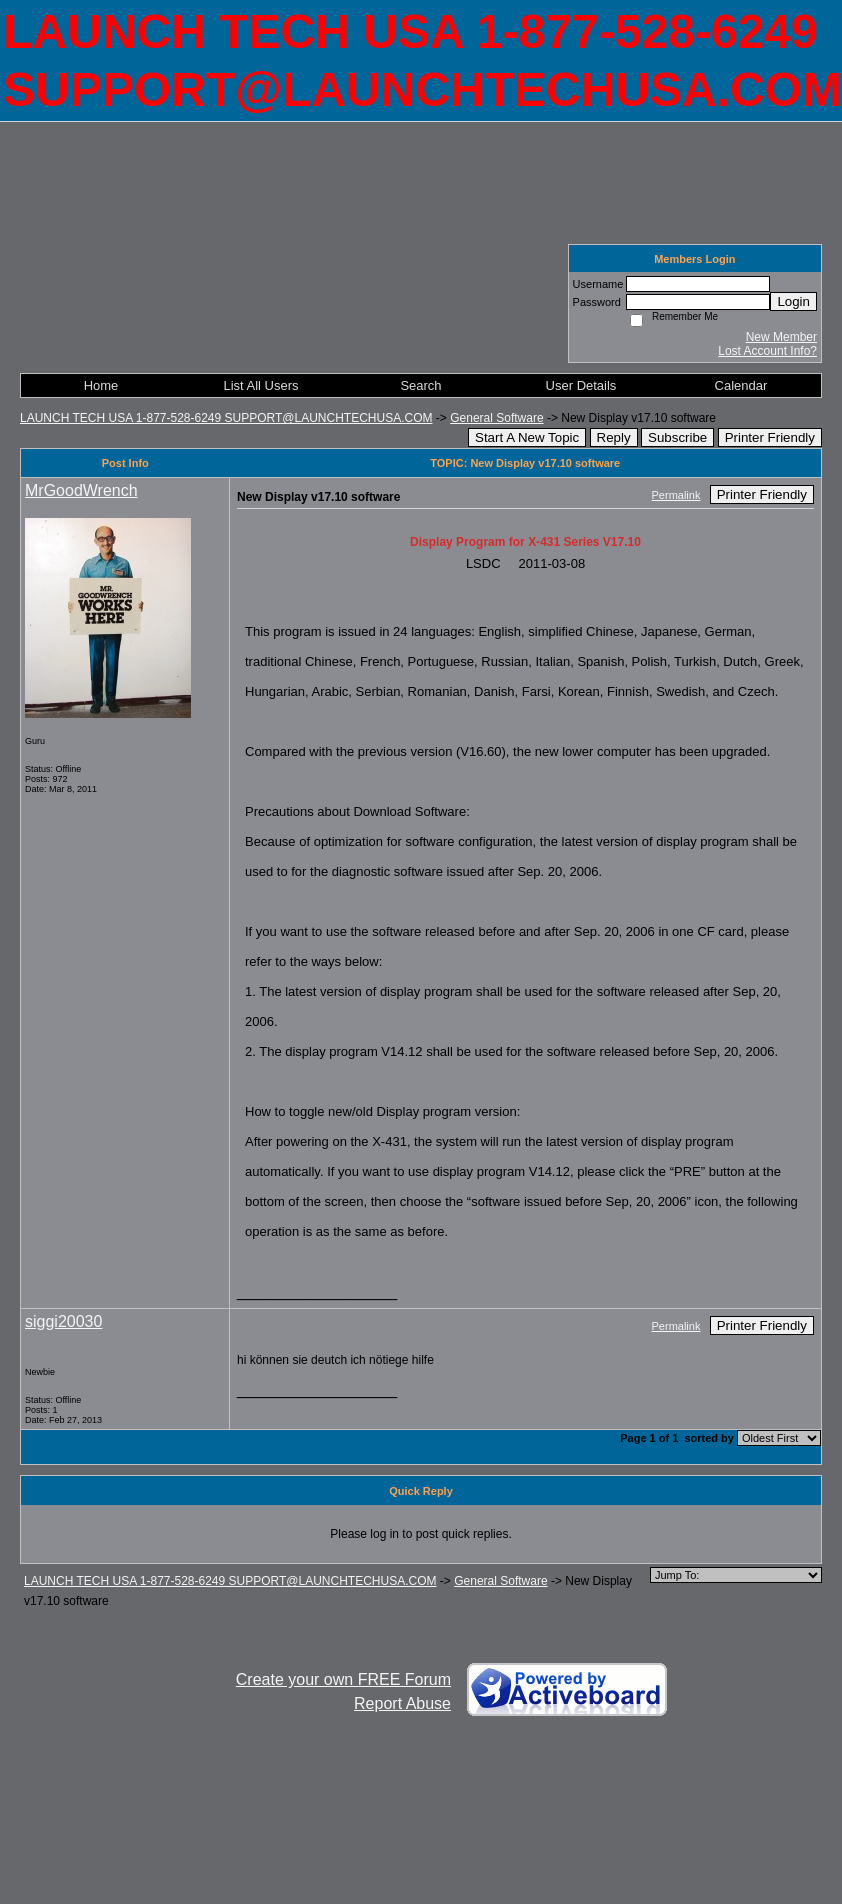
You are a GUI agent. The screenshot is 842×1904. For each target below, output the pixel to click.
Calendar (741, 385)
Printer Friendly (770, 437)
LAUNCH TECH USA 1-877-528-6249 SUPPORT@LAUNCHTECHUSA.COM (226, 418)
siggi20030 (63, 1321)
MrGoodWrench (81, 490)
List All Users (260, 385)
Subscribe (677, 437)
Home (101, 385)
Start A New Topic (527, 437)
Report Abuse (402, 1703)
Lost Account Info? (767, 351)
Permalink (676, 495)
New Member (781, 337)
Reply (614, 437)
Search (420, 385)
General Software (496, 418)
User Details (581, 385)
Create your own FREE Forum (343, 1679)
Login (793, 301)
